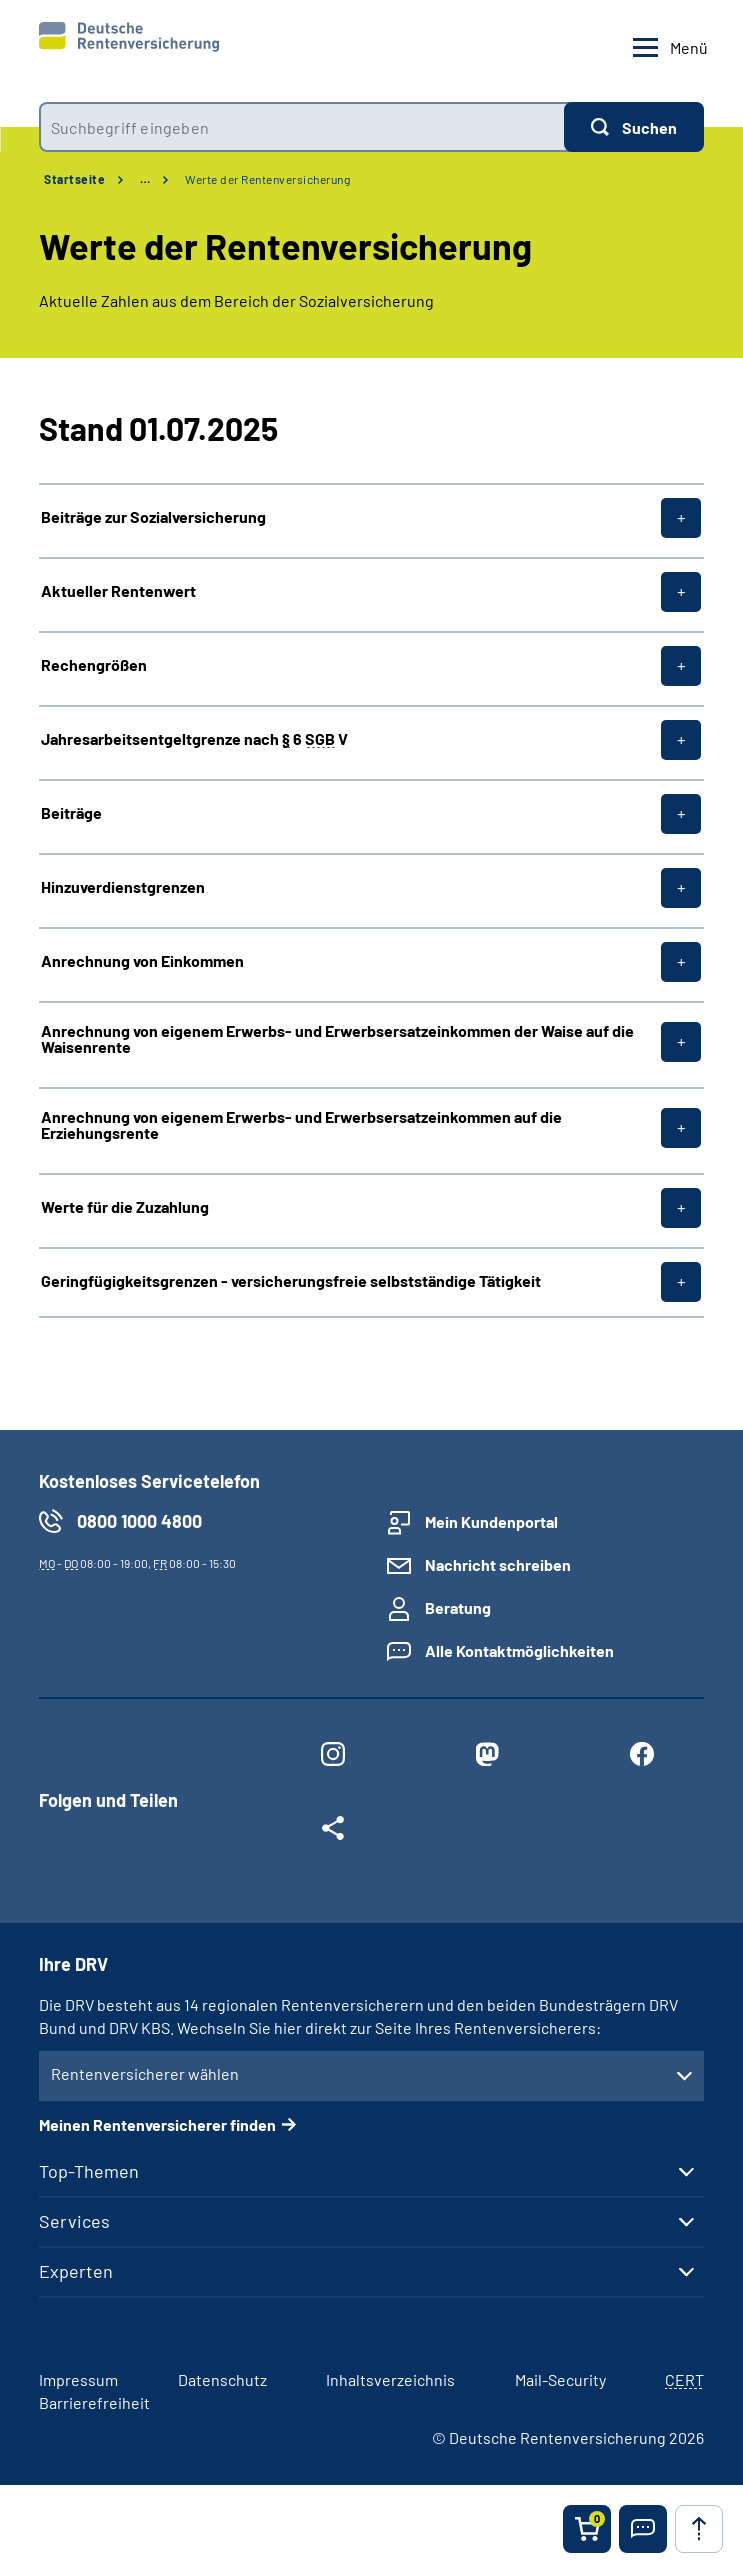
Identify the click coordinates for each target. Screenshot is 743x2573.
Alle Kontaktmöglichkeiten (519, 1650)
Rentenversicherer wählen (145, 2073)
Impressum (78, 2379)
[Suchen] (634, 127)
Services (74, 2221)
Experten (76, 2271)
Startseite (74, 179)
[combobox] (301, 127)
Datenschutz (222, 2379)
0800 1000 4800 (139, 1521)
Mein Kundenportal (491, 1521)
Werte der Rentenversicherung (267, 179)
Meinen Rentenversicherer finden (157, 2124)
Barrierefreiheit (94, 2402)
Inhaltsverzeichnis (390, 2379)
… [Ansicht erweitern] (145, 179)
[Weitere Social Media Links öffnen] (333, 1832)
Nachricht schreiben (498, 1564)
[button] (643, 2529)
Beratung (458, 1607)
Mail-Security (560, 2379)
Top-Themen (89, 2171)
